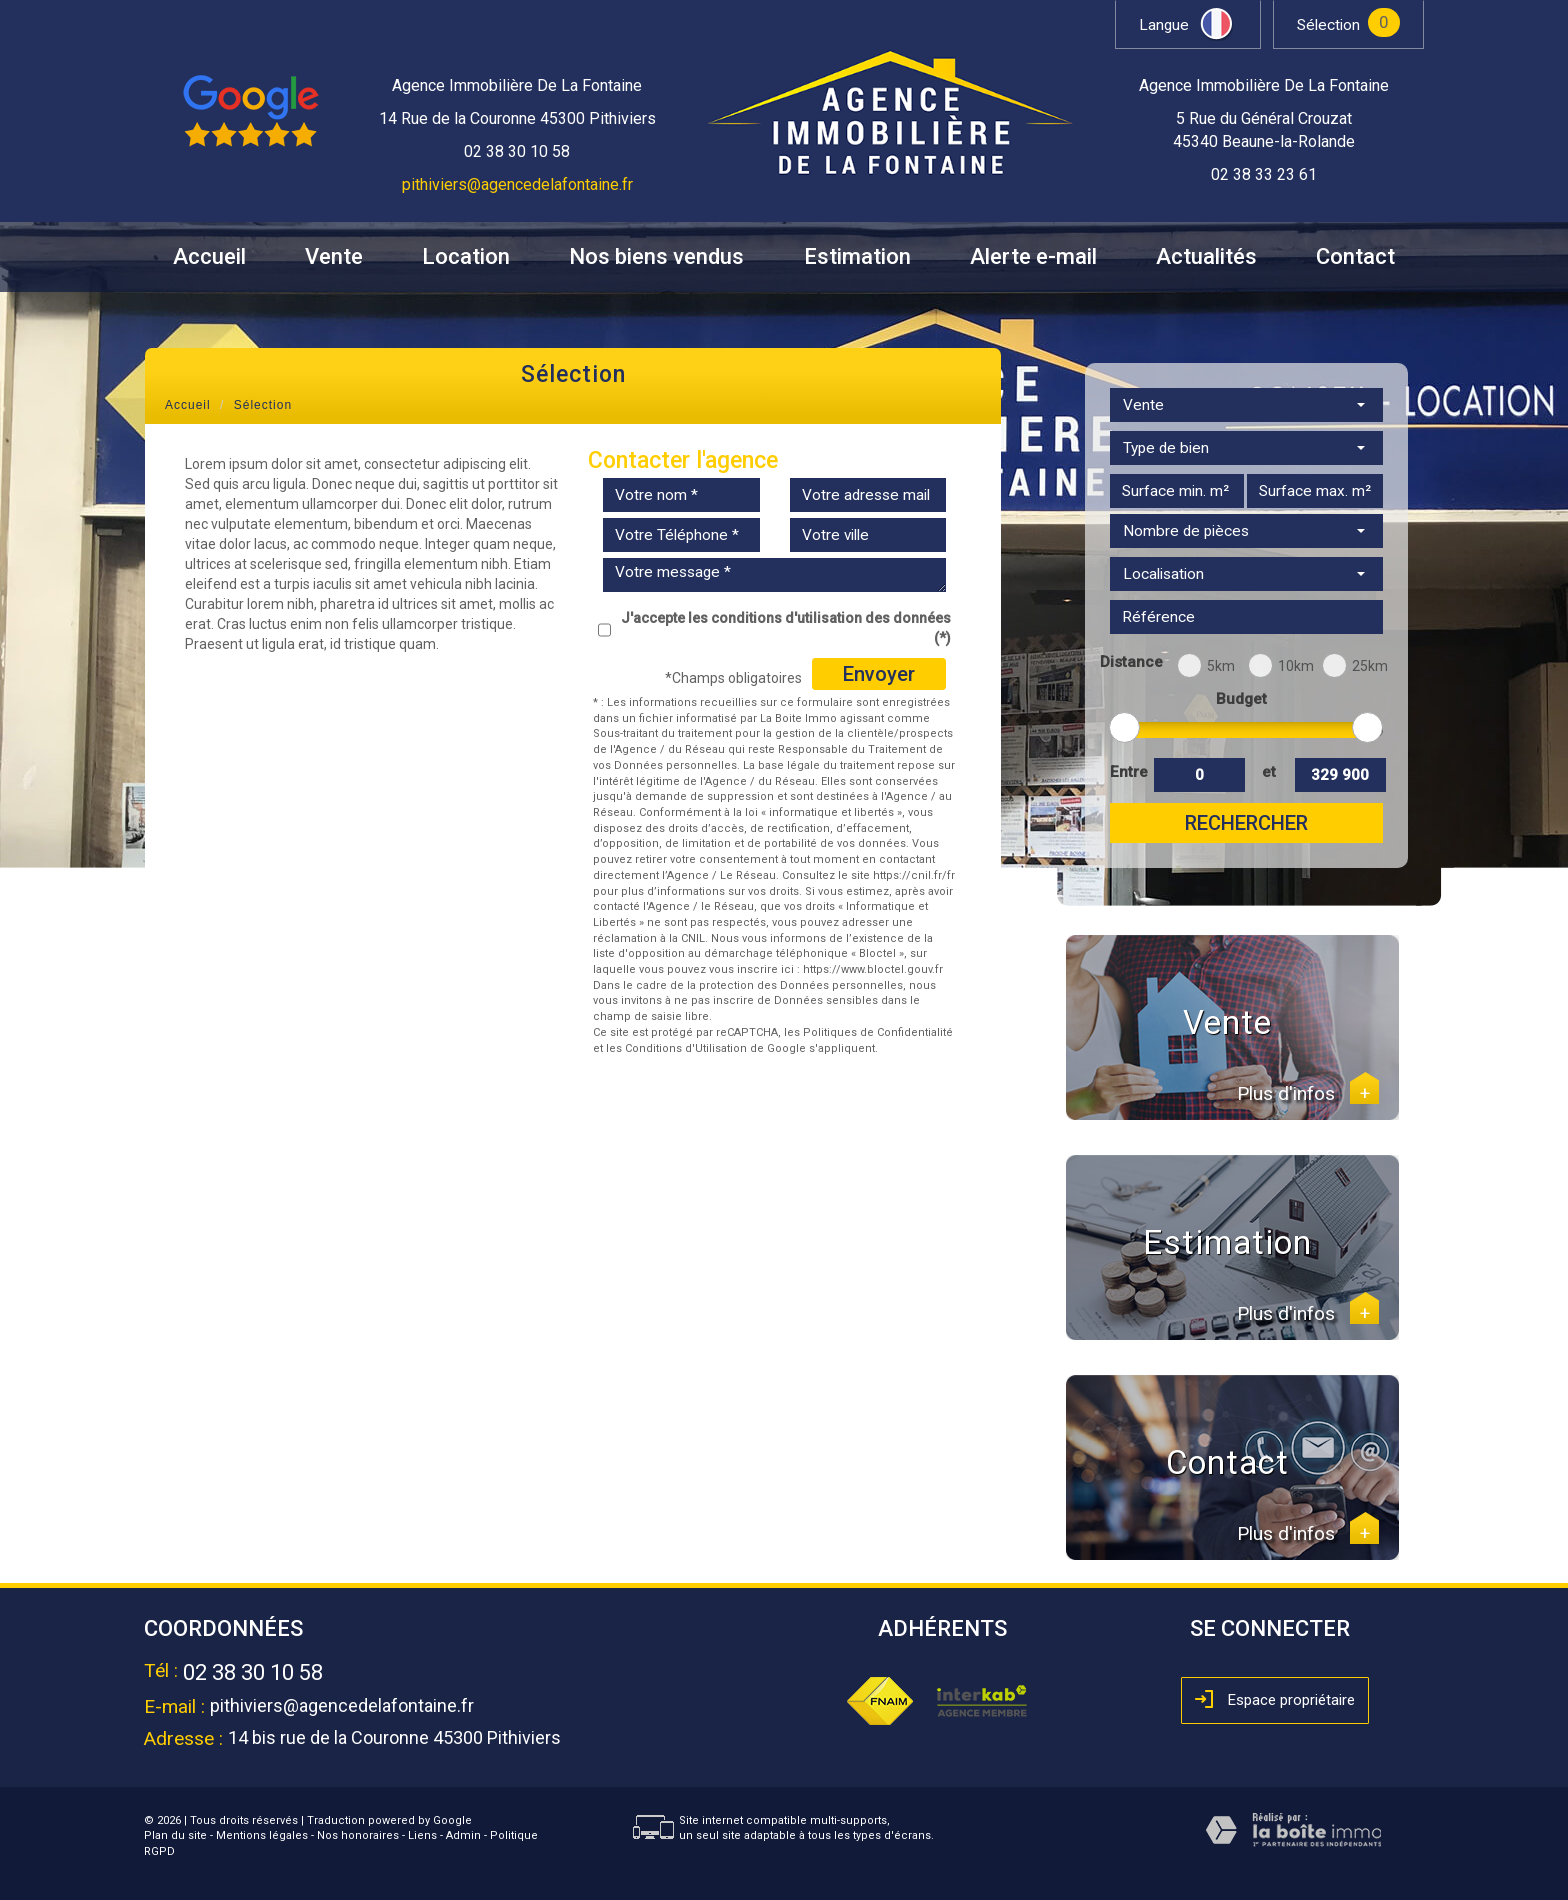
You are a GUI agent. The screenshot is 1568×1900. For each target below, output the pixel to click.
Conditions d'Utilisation (686, 1048)
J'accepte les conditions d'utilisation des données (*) (786, 628)
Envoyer (879, 674)
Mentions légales (262, 1835)
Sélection (1328, 25)
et (1269, 772)
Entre (1128, 772)
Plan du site (175, 1835)
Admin (463, 1835)
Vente (334, 257)
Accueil (209, 257)
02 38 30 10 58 (253, 1672)
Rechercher (1246, 823)
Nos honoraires (358, 1835)
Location (466, 257)
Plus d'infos (1308, 1094)
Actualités (1206, 257)
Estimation (857, 257)
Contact (1355, 257)
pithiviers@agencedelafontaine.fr (517, 184)
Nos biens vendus (656, 257)
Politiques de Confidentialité (878, 1032)
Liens (422, 1835)
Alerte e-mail (1033, 257)
